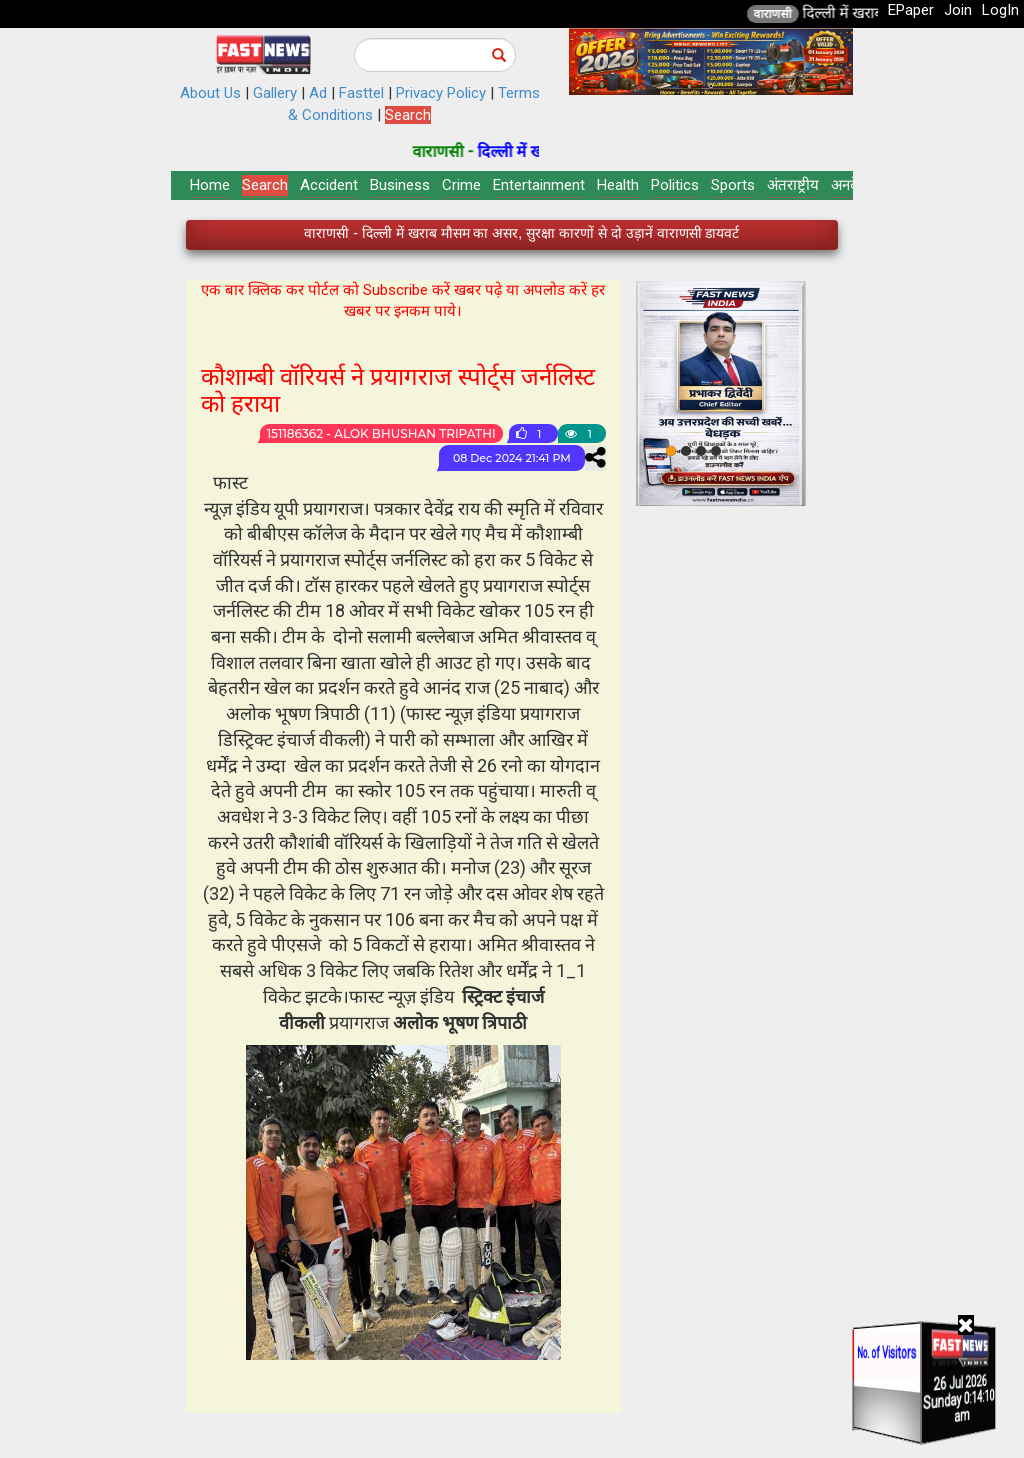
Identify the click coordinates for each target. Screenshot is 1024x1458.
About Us (210, 93)
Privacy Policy (441, 93)
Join (958, 10)
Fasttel (361, 93)
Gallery (275, 93)
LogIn (1000, 10)
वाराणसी (830, 14)
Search (408, 115)
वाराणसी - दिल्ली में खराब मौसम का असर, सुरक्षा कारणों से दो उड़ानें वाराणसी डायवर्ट (521, 238)
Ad (318, 93)
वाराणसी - (501, 151)
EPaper (911, 10)
